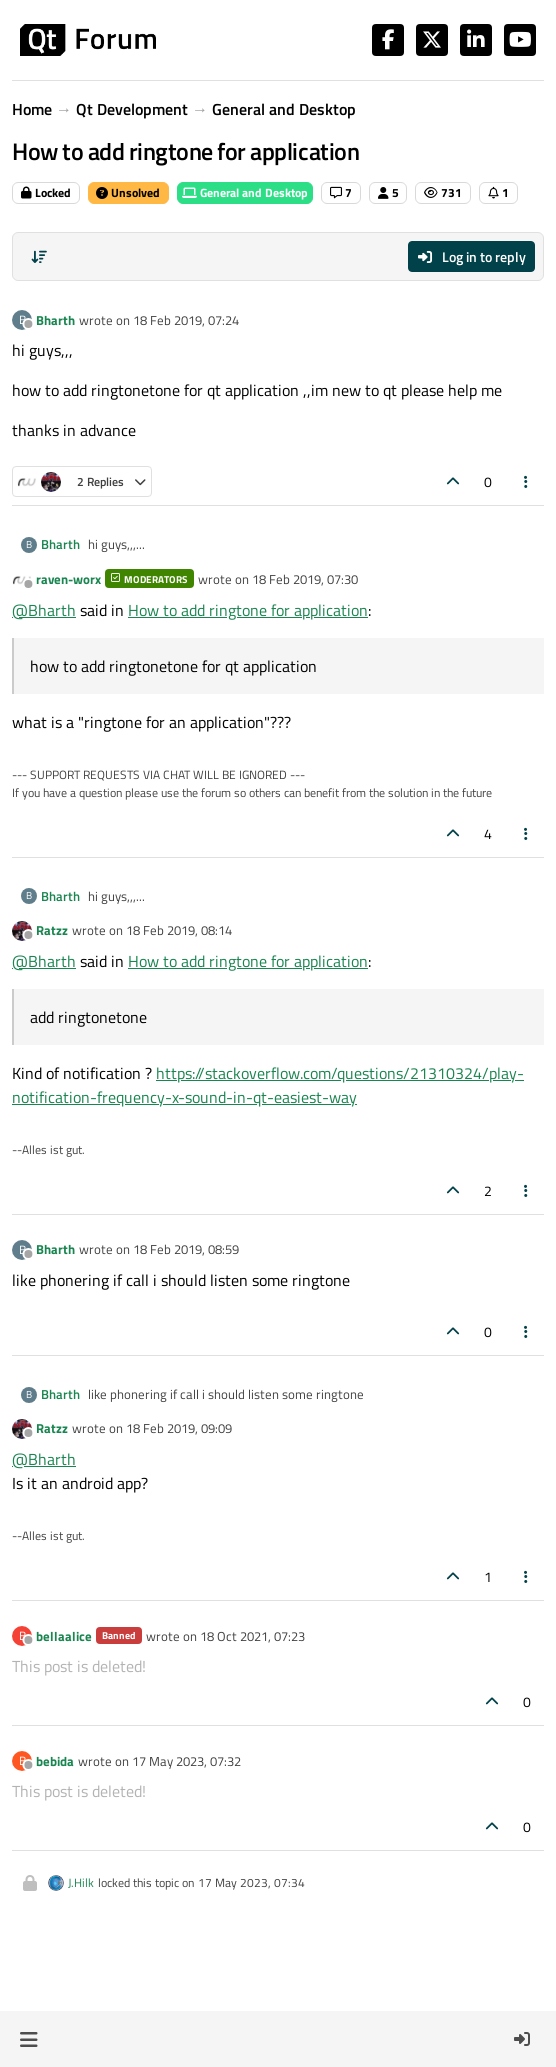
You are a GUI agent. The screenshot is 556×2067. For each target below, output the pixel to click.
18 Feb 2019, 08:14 (179, 930)
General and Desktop (245, 192)
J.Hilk (81, 1883)
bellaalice (64, 1636)
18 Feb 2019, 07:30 (305, 579)
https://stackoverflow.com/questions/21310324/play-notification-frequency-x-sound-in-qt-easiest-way (268, 1085)
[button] (28, 2039)
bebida (55, 1761)
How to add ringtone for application (248, 610)
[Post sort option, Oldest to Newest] (39, 257)
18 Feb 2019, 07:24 (186, 320)
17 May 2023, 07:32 (186, 1761)
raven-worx (68, 579)
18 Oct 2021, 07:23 (252, 1636)
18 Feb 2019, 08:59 (186, 1249)
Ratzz (52, 930)
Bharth (55, 320)
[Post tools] (527, 481)
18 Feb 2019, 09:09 (179, 1428)
